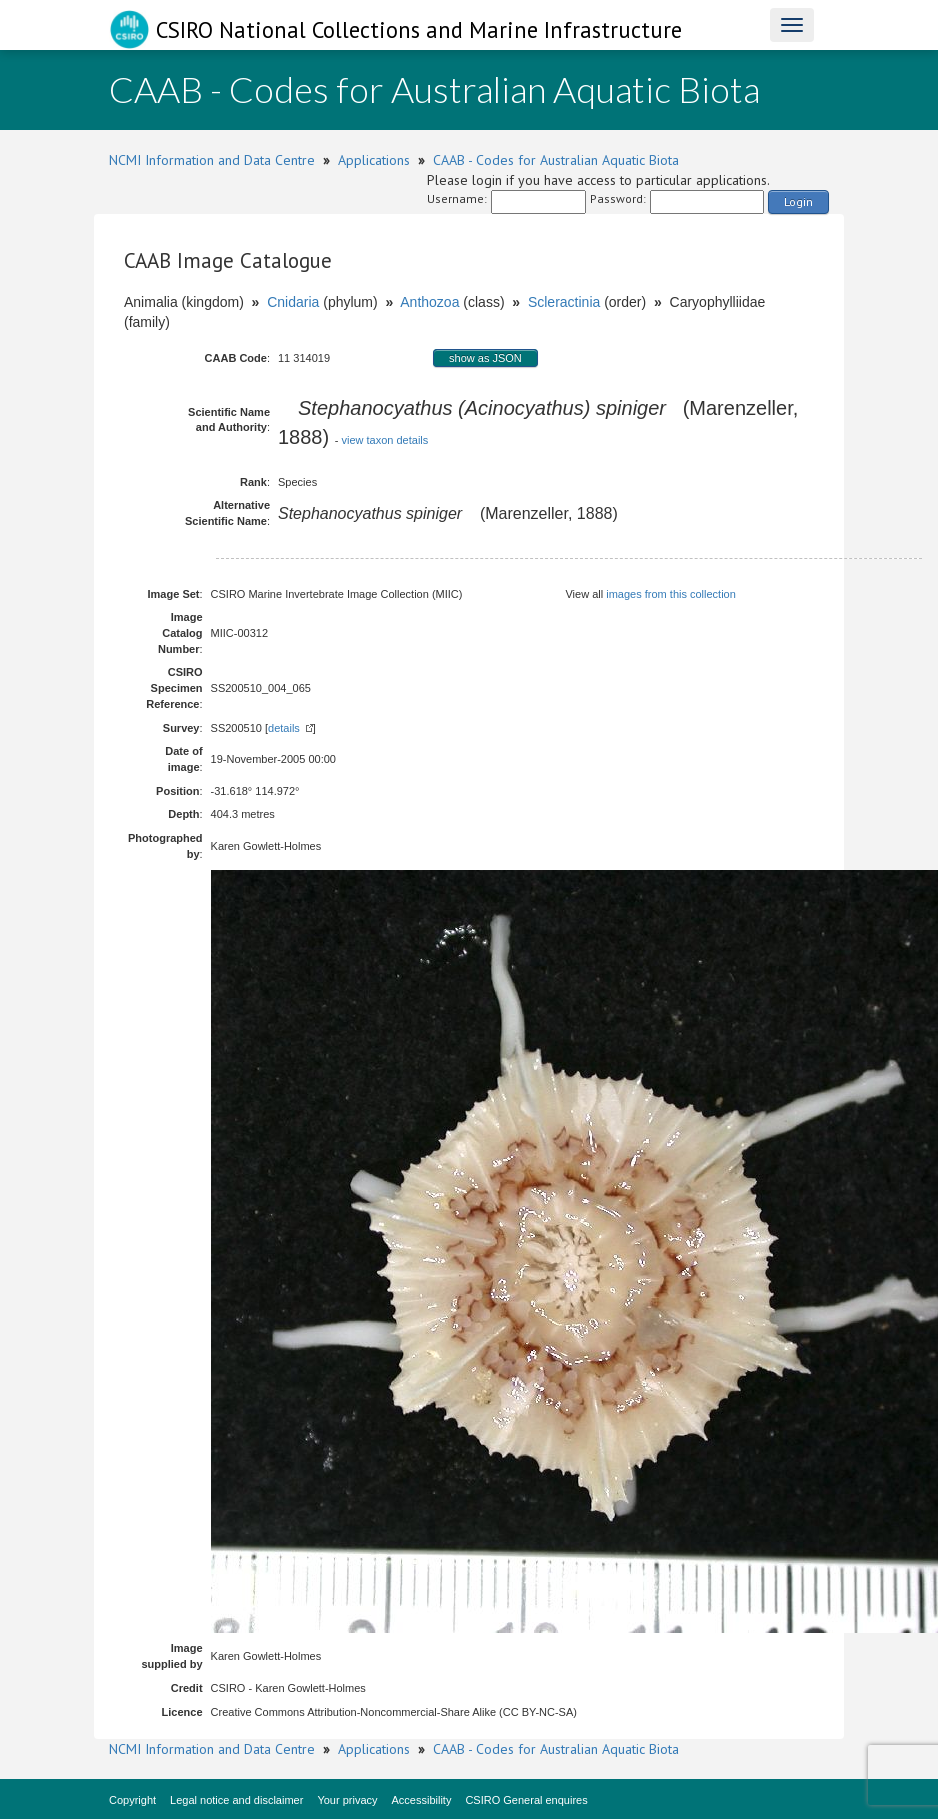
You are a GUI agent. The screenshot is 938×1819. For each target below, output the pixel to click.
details (284, 728)
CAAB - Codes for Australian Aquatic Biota (556, 160)
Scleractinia (564, 302)
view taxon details (384, 440)
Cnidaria (293, 302)
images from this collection (671, 594)
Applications (374, 160)
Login (798, 201)
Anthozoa (429, 302)
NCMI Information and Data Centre (212, 160)
